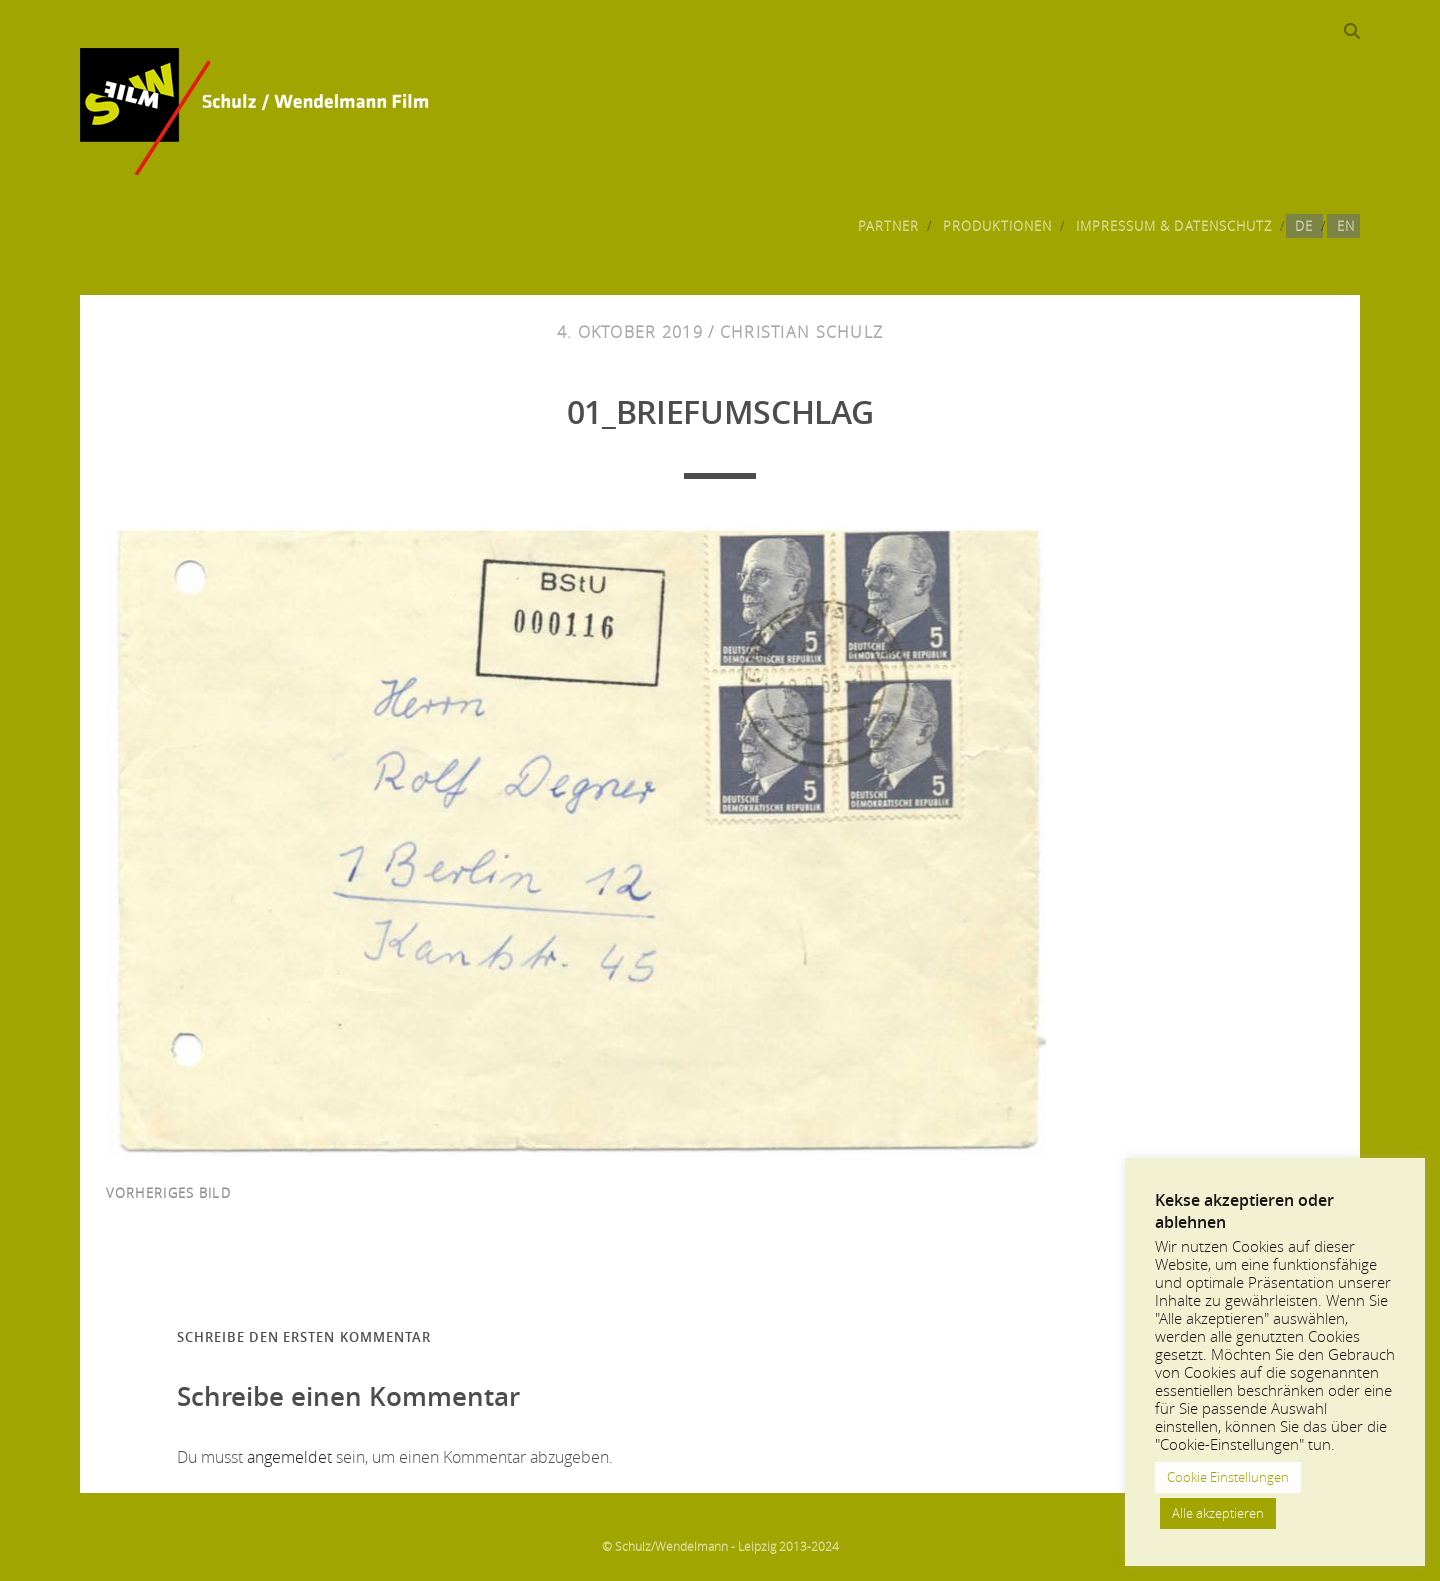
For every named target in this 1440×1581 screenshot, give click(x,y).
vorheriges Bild (168, 1193)
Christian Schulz (801, 332)
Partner (888, 226)
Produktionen (998, 226)
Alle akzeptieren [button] (1218, 1513)
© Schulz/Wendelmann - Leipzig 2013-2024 (720, 1546)
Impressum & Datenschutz (1174, 226)
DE (1304, 226)
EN (1346, 226)
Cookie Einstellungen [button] (1228, 1477)
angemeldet (289, 1457)
